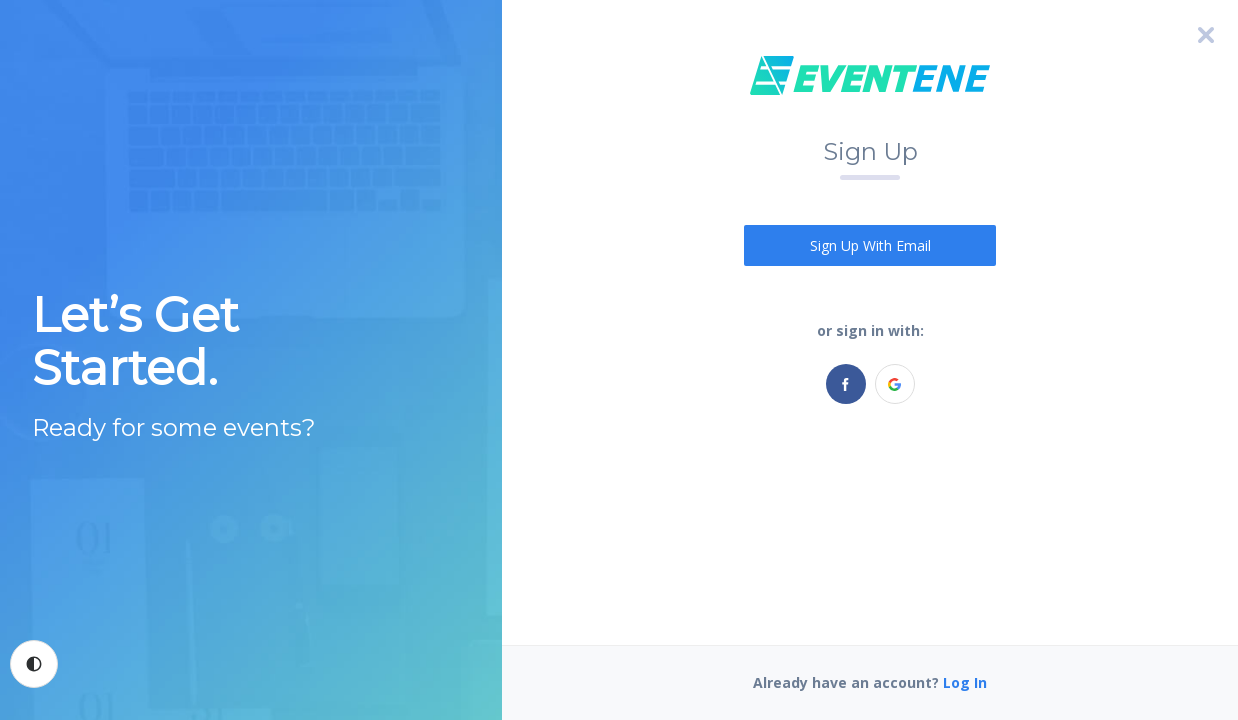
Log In (965, 682)
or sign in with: (870, 330)
